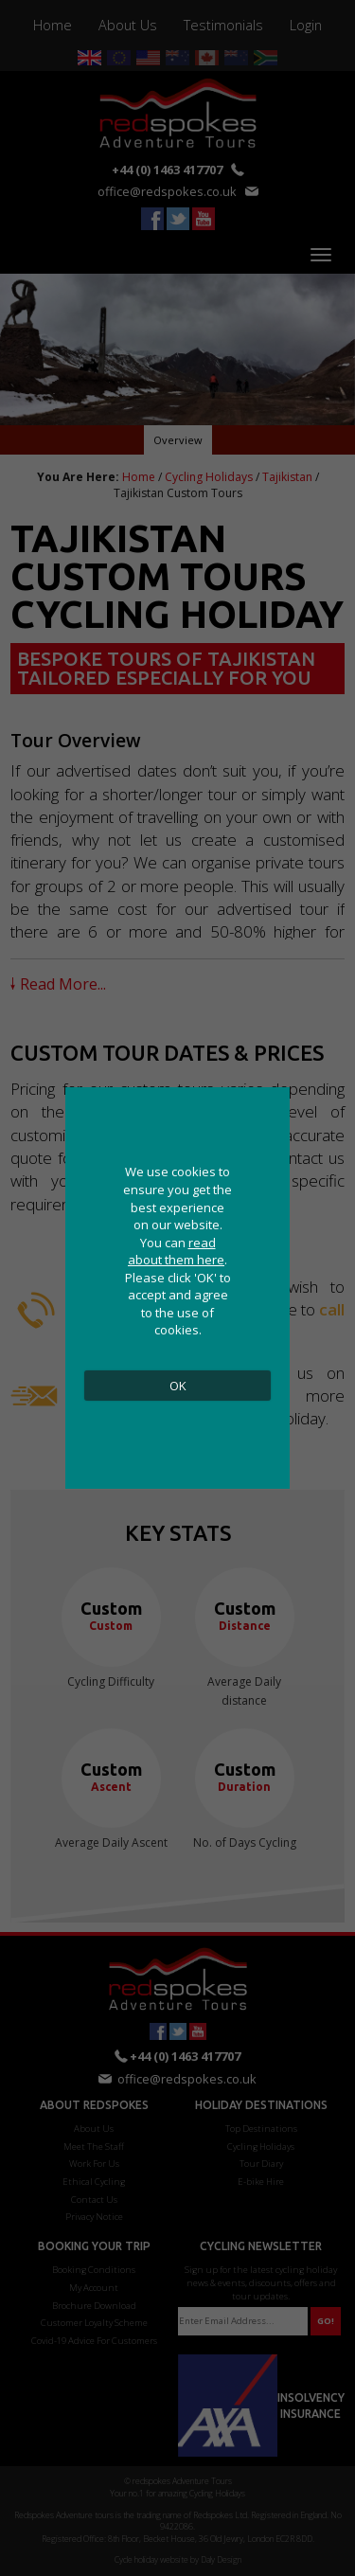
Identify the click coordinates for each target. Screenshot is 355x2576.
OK (177, 1385)
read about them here (176, 1251)
